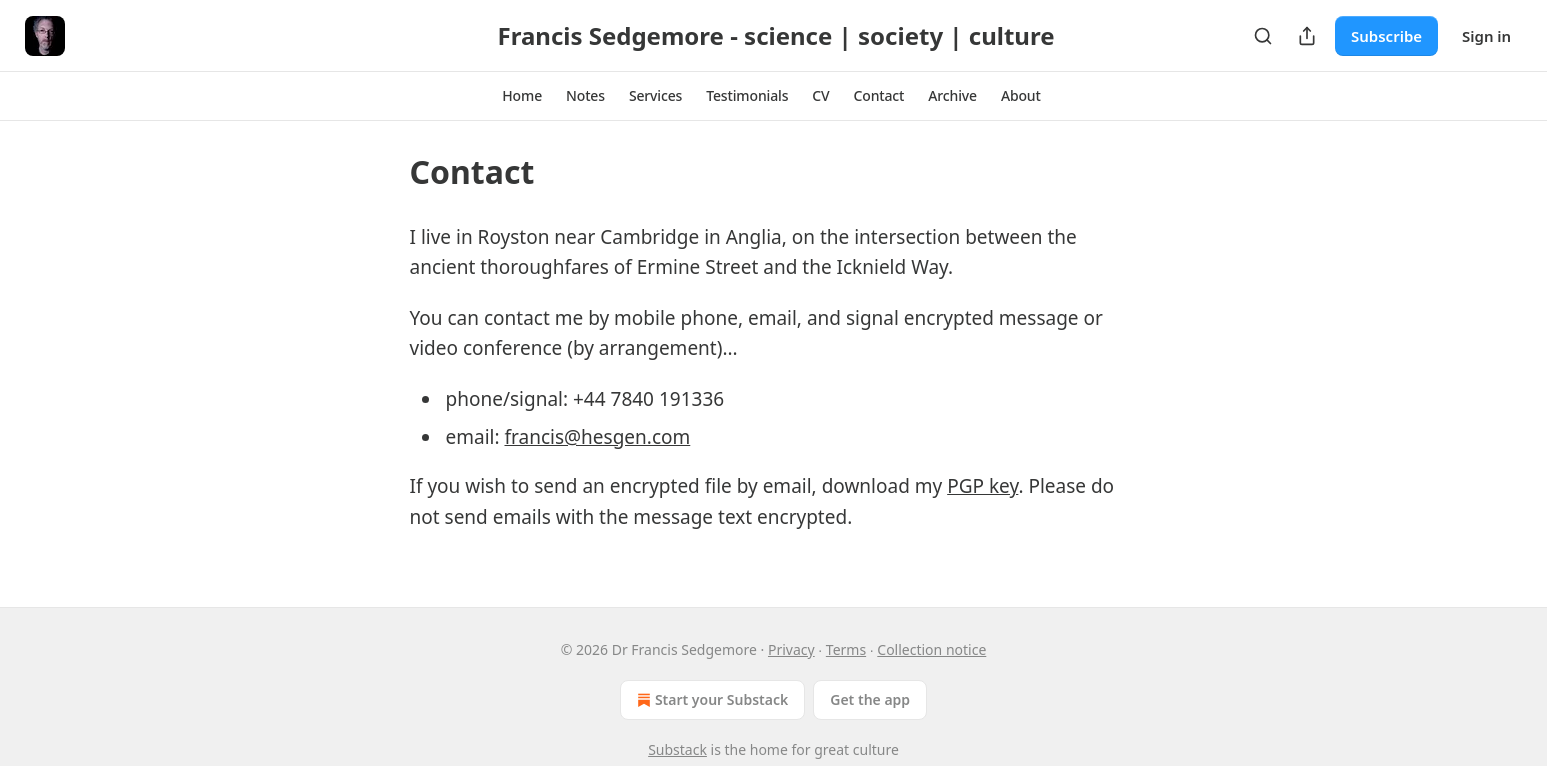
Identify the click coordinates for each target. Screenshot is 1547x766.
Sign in (1486, 36)
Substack (677, 749)
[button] (522, 96)
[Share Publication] (1307, 36)
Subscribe (1386, 36)
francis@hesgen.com (597, 437)
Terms (846, 649)
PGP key (982, 486)
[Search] (1263, 36)
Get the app (870, 699)
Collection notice (931, 649)
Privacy (791, 649)
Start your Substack (710, 700)
